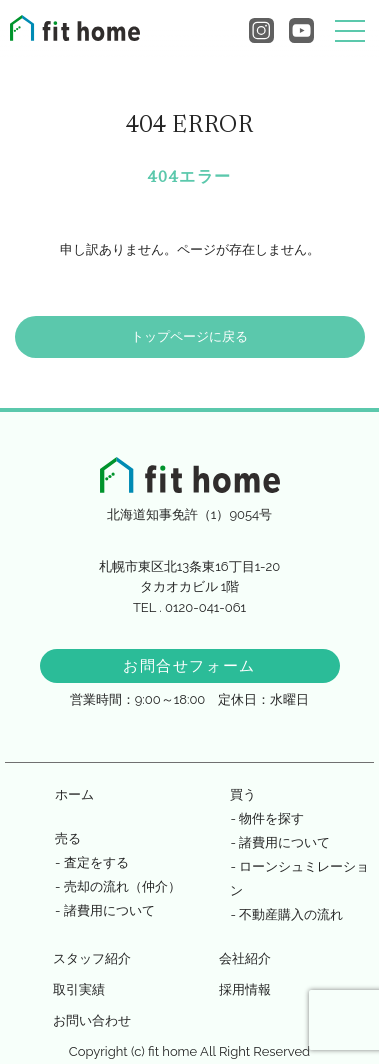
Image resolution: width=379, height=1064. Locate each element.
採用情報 (245, 989)
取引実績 (79, 989)
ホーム (74, 794)
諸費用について (109, 910)
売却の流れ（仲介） (122, 886)
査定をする (96, 862)
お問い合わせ (92, 1020)
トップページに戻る (189, 336)
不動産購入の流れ (291, 914)
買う (243, 794)
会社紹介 (245, 958)
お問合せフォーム (189, 666)
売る (68, 838)
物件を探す (271, 818)
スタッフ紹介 (92, 958)
